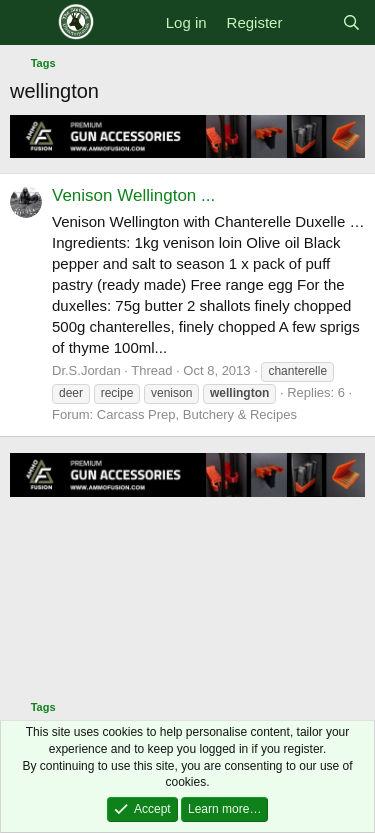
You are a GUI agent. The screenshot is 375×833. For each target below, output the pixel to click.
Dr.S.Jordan (86, 370)
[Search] (351, 22)
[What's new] (311, 22)
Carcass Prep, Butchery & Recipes (197, 414)
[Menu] (27, 23)
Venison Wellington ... (133, 195)
